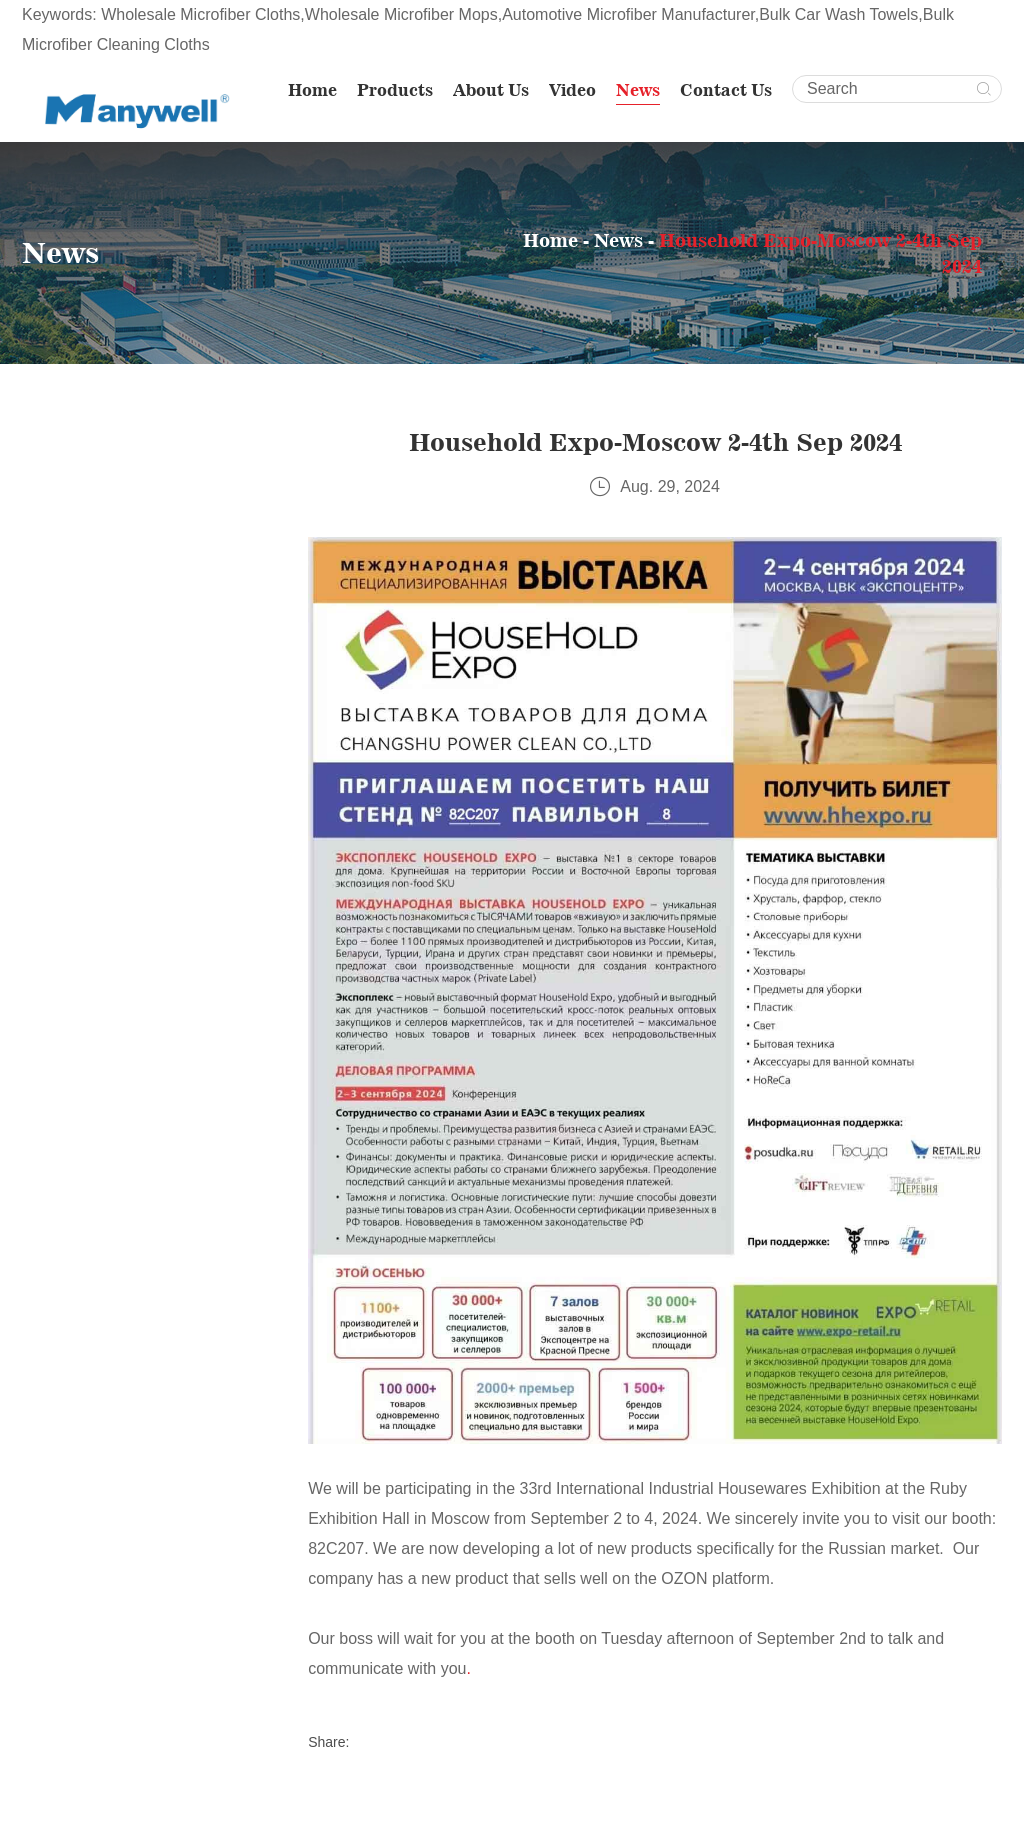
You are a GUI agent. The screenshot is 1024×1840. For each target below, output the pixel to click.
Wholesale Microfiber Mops (401, 14)
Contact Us (726, 90)
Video (572, 90)
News (638, 90)
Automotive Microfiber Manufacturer (628, 14)
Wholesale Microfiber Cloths (200, 14)
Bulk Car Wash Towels (838, 14)
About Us (491, 90)
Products (395, 90)
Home (312, 90)
